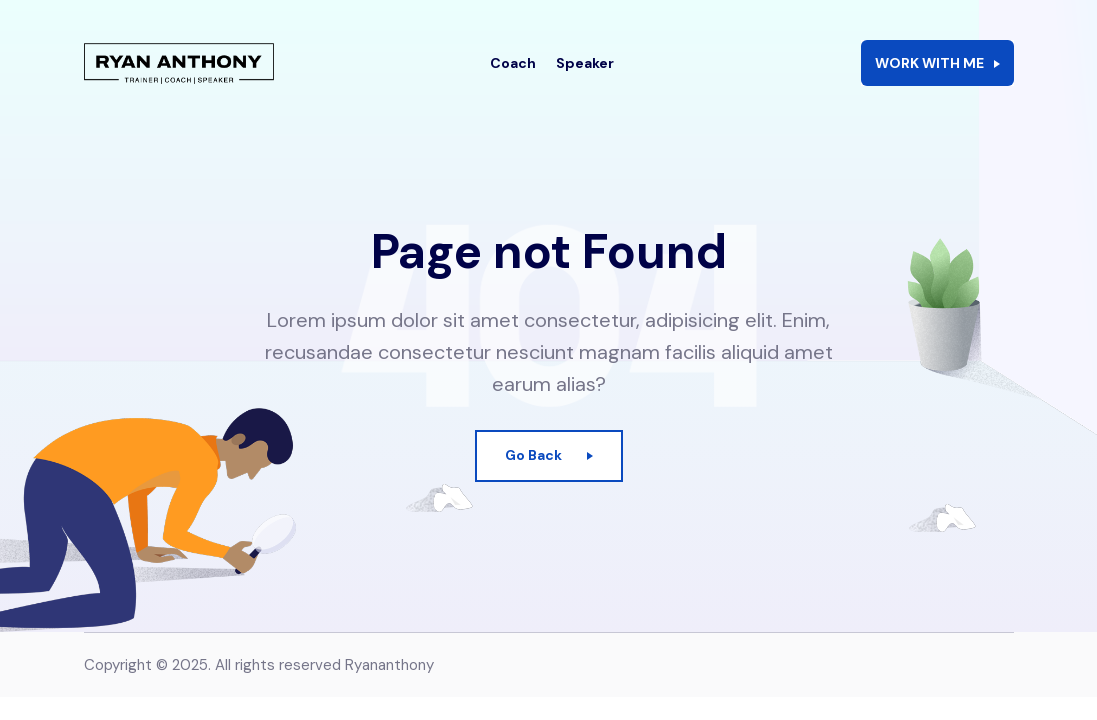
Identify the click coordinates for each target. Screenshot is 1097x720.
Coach (513, 75)
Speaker (585, 75)
